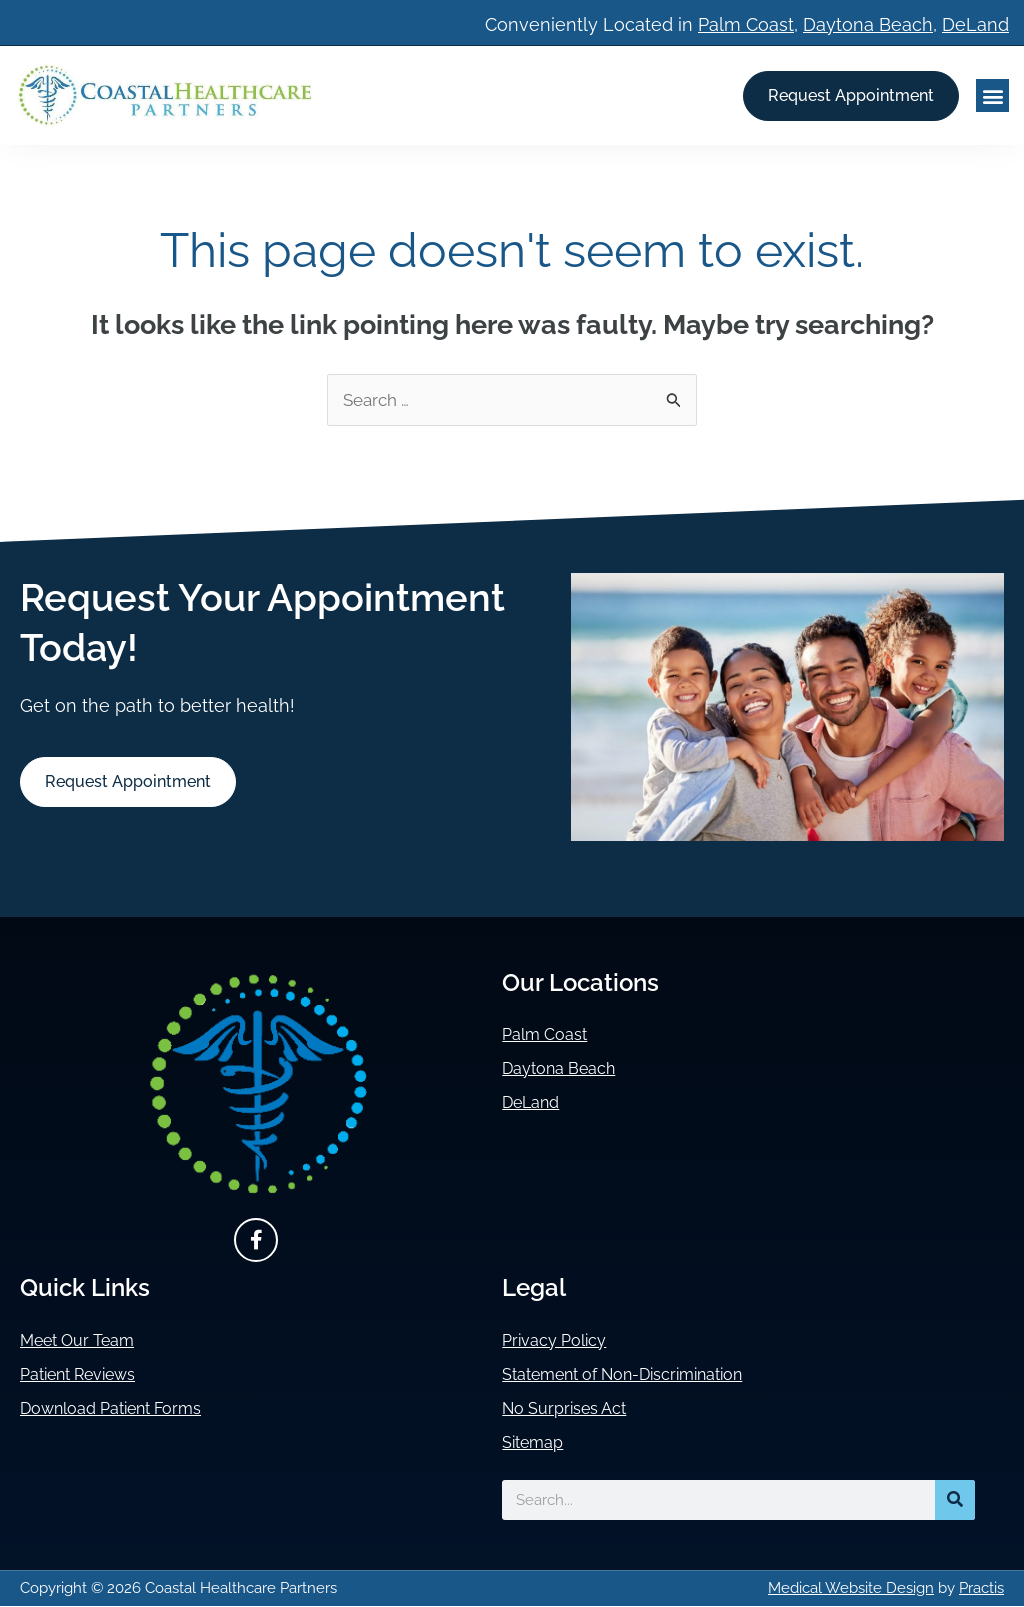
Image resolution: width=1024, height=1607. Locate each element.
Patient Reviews (88, 1375)
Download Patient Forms (124, 1409)
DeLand (975, 24)
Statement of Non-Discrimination (642, 1375)
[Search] (955, 1501)
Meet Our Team (85, 1341)
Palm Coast (746, 24)
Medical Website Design (851, 1589)
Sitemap (537, 1443)
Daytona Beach (868, 24)
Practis (981, 1589)
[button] (992, 95)
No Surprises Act (572, 1409)
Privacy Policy (560, 1341)
